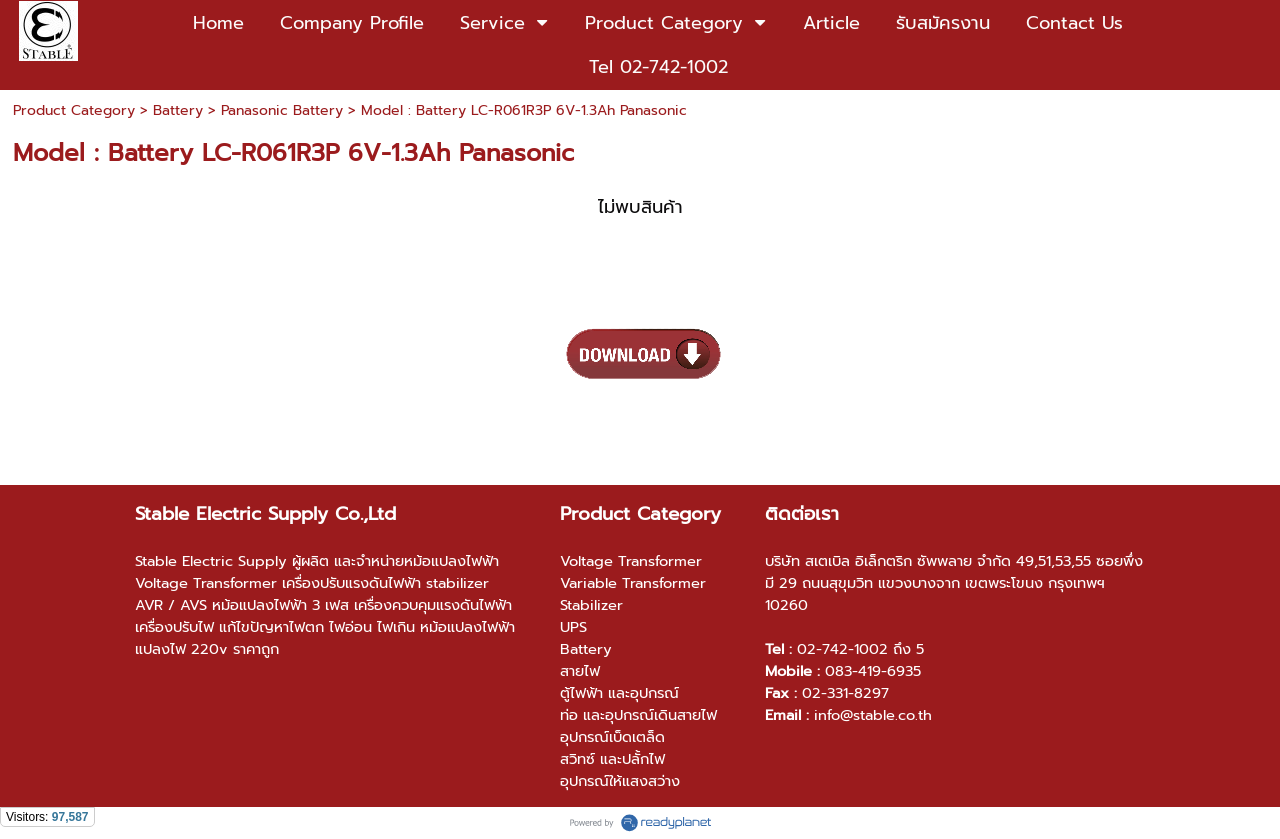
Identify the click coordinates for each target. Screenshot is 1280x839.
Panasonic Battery (282, 110)
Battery (178, 110)
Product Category (74, 110)
